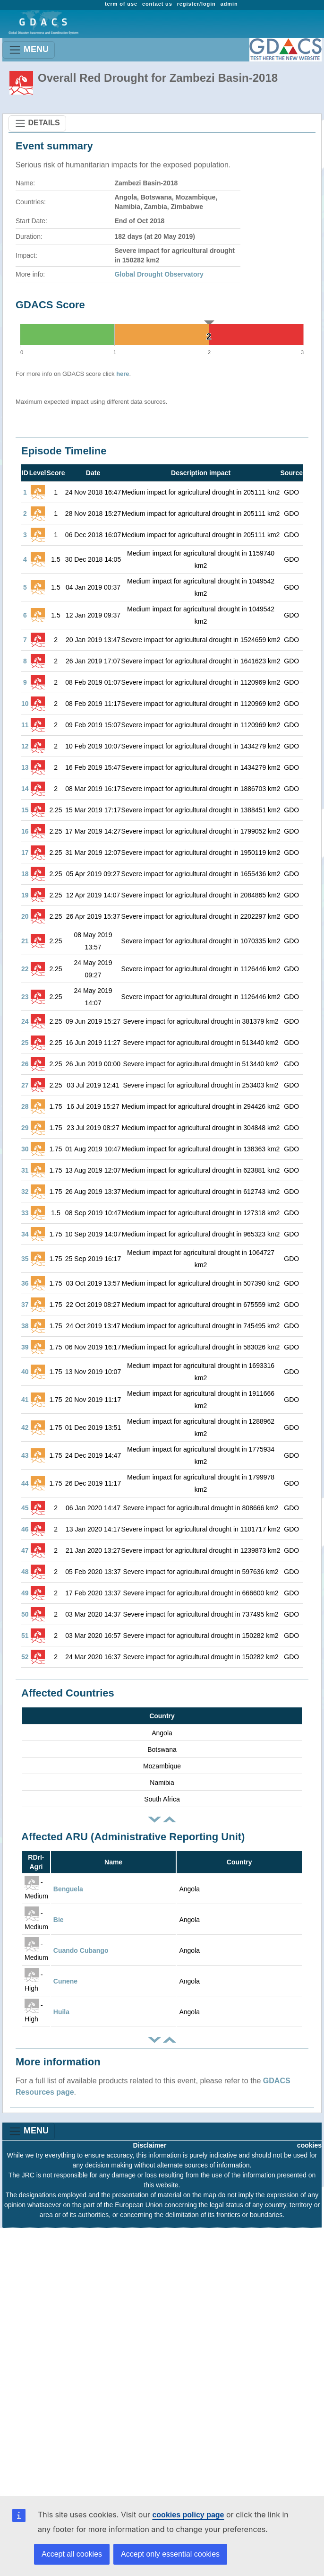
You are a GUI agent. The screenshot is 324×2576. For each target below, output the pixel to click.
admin (229, 4)
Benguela (68, 1889)
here (122, 373)
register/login (196, 4)
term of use (121, 4)
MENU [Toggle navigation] (29, 50)
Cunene (65, 1981)
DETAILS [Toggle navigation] (37, 123)
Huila (61, 2012)
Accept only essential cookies (170, 2554)
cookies (309, 2145)
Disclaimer (150, 2145)
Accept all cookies (72, 2554)
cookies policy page (188, 2515)
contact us (157, 4)
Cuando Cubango (81, 1950)
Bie (58, 1919)
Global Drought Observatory (158, 274)
